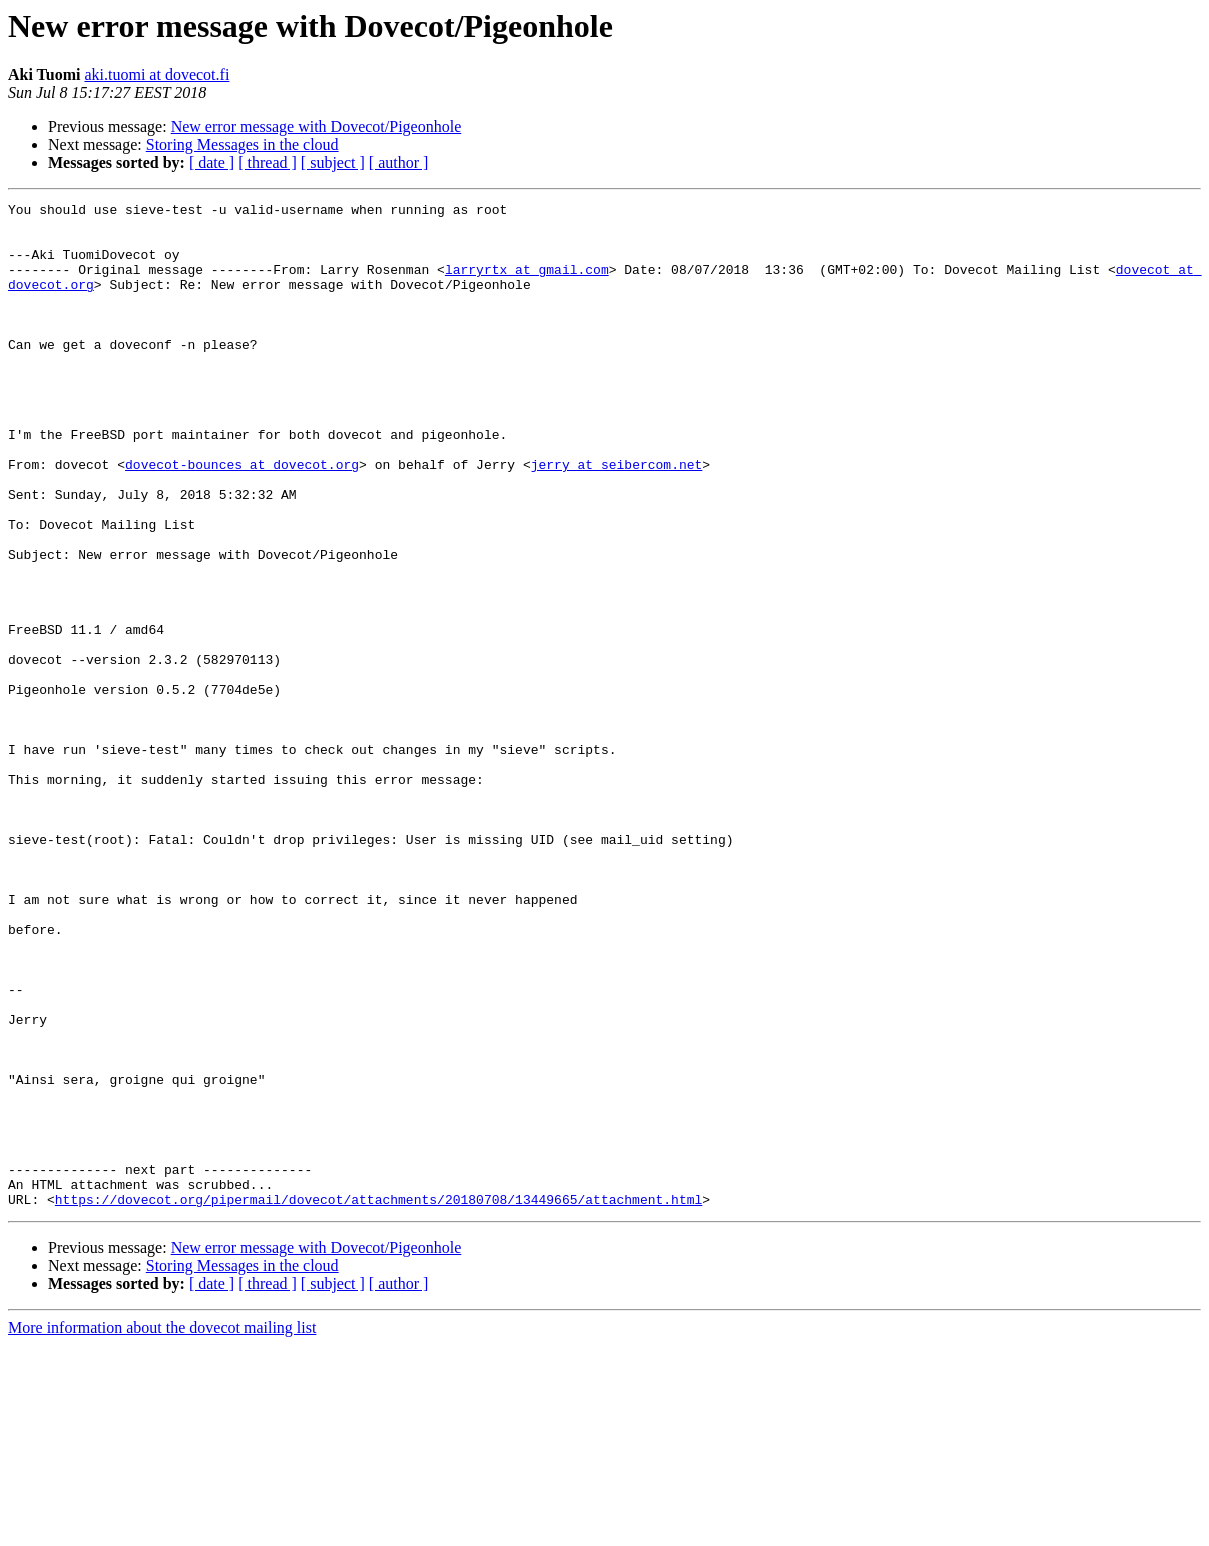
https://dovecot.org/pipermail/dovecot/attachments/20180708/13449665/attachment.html (378, 1400)
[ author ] (399, 162)
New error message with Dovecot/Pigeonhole (316, 126)
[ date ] (211, 162)
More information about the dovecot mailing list (162, 1528)
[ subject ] (333, 162)
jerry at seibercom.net (617, 518)
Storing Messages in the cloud (242, 144)
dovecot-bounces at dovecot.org (242, 518)
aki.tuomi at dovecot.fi (156, 74)
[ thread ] (267, 162)
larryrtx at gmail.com (527, 284)
